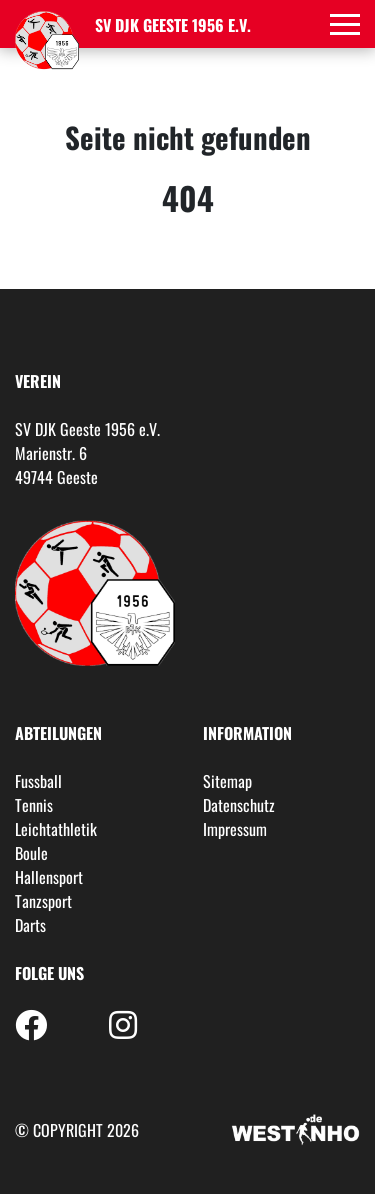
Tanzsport (43, 901)
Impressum (235, 829)
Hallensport (49, 877)
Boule (31, 853)
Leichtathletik (56, 829)
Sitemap (227, 781)
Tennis (34, 805)
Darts (30, 925)
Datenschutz (239, 805)
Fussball (38, 781)
